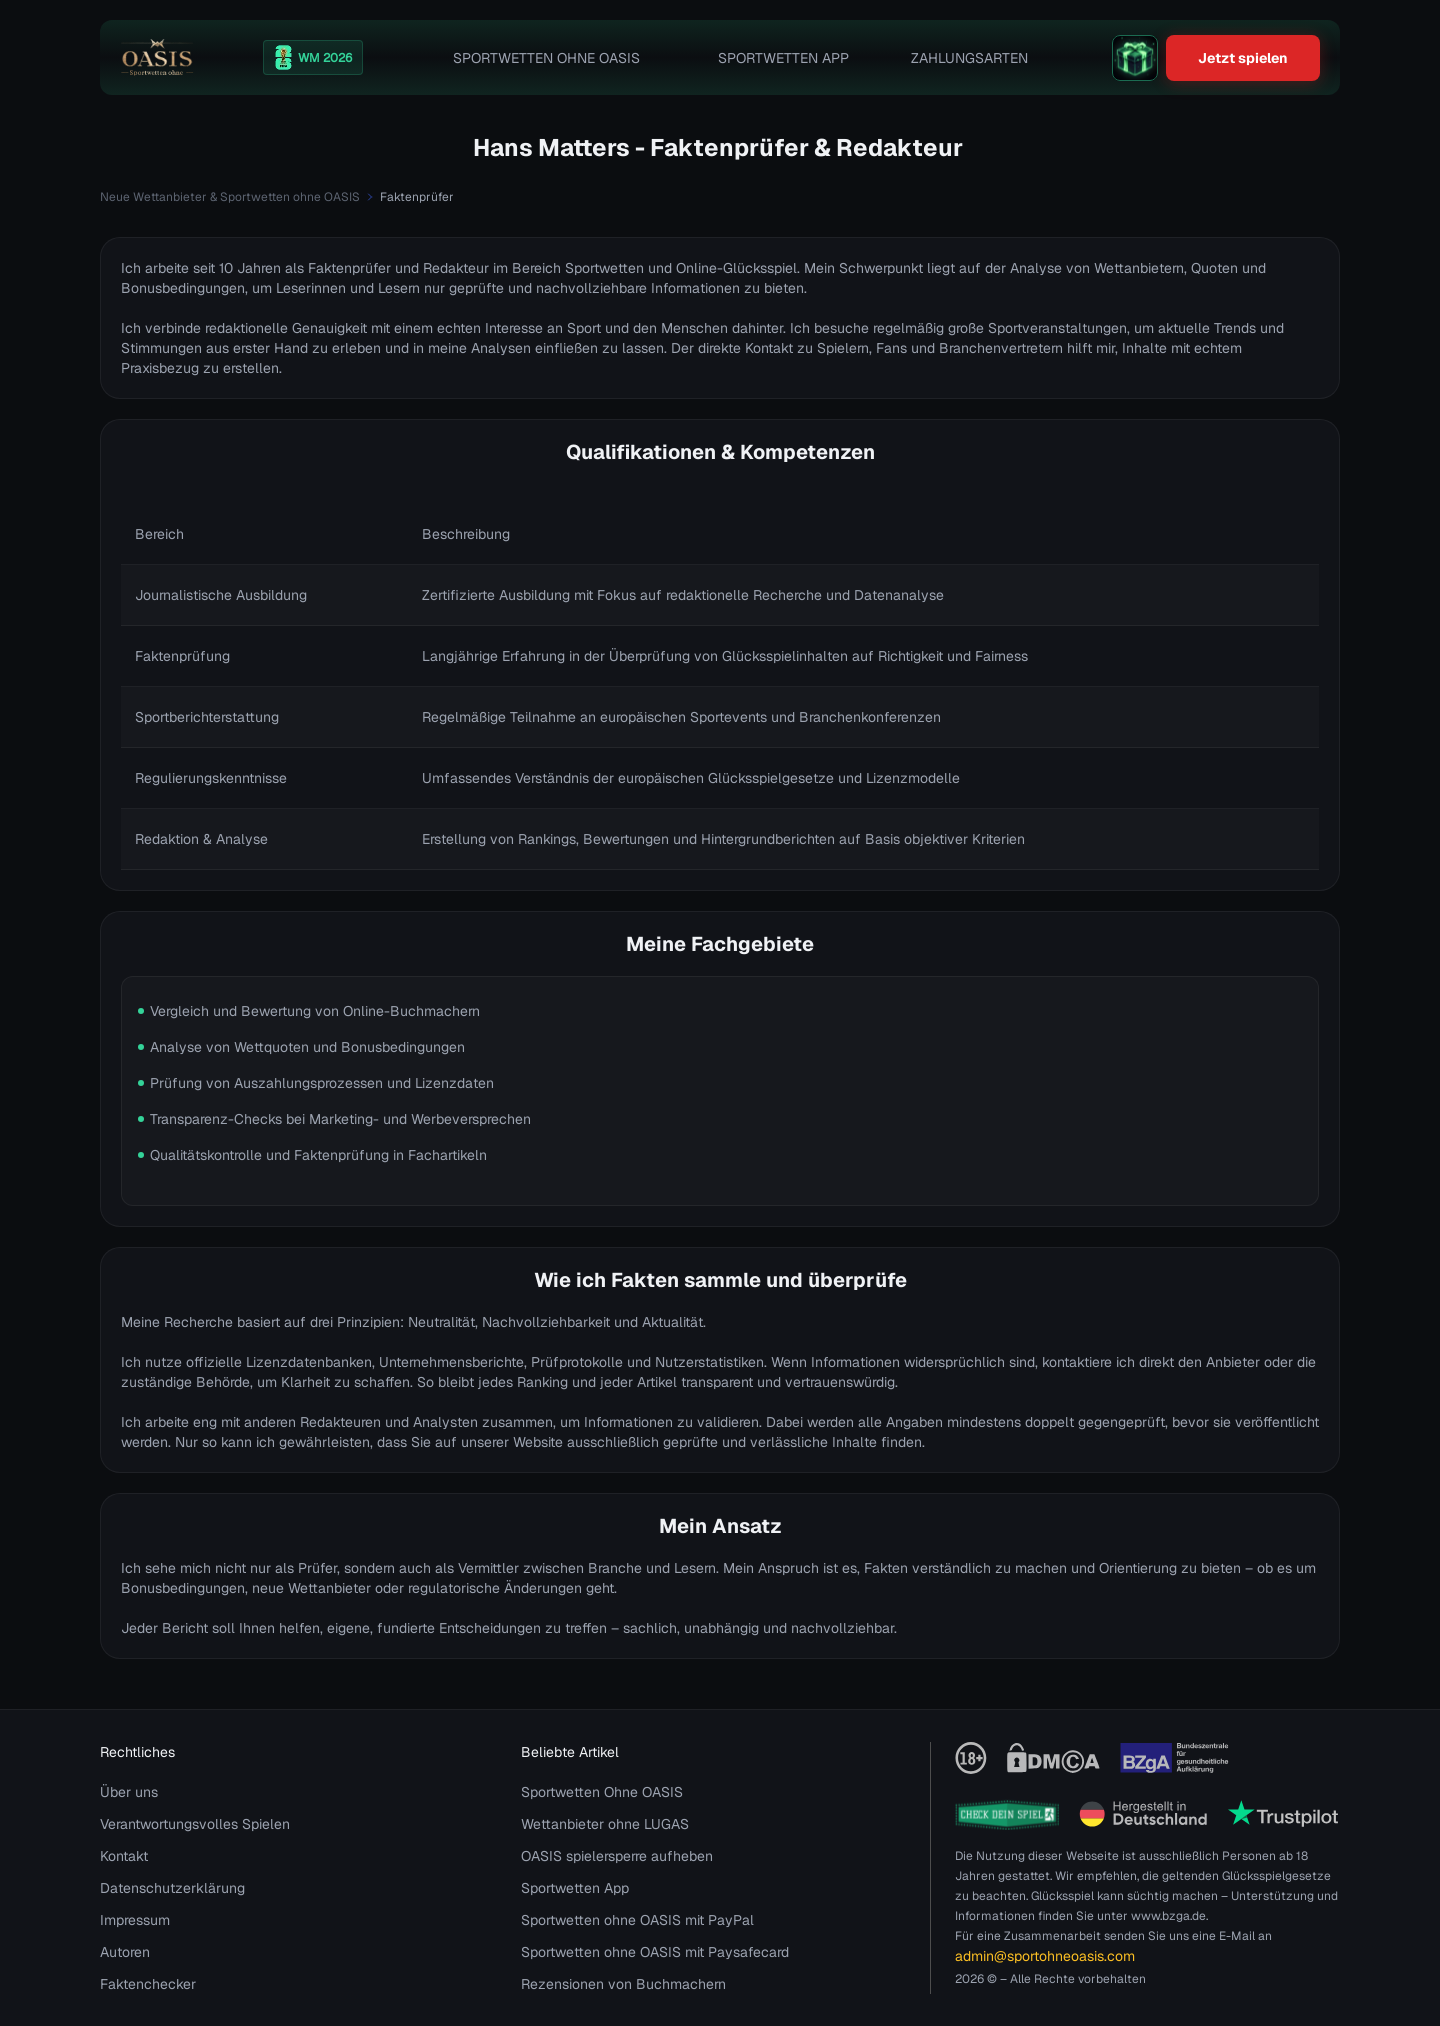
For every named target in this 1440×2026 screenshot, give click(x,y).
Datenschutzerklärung (172, 1888)
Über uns (129, 1792)
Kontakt (124, 1856)
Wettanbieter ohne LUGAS (605, 1824)
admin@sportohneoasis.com (1045, 1956)
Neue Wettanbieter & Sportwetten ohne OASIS (230, 197)
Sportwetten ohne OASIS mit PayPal (637, 1920)
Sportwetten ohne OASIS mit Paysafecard (655, 1952)
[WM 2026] (313, 57)
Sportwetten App (783, 58)
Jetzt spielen (1243, 58)
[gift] (1135, 58)
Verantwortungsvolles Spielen (195, 1824)
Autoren (125, 1952)
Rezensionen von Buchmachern (623, 1984)
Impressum (135, 1920)
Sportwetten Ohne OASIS (546, 58)
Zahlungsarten (969, 58)
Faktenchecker (148, 1984)
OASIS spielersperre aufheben (617, 1856)
